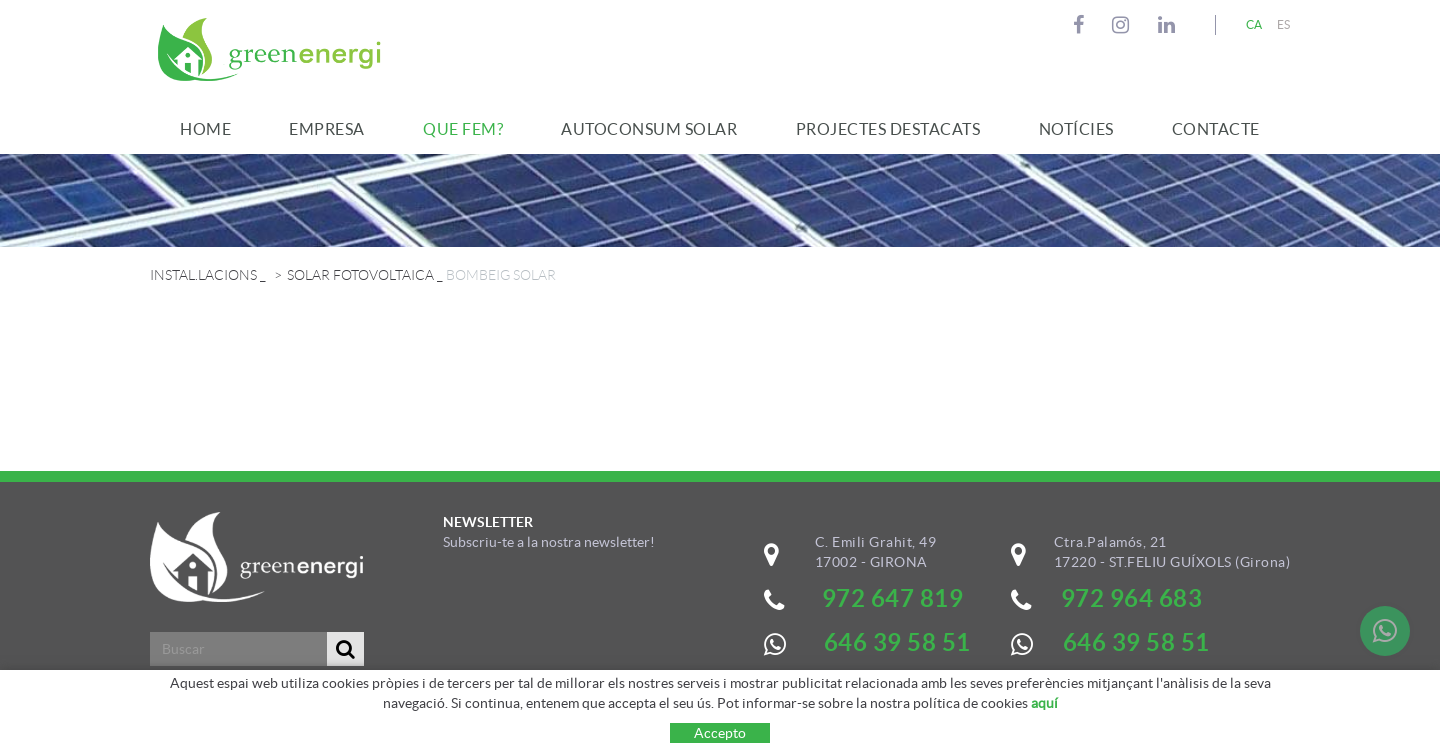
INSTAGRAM (1123, 25)
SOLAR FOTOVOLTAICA (360, 275)
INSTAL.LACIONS (203, 275)
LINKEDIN (1169, 25)
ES (1284, 24)
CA (1254, 24)
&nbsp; (574, 637)
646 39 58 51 (1136, 642)
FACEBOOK (1081, 25)
